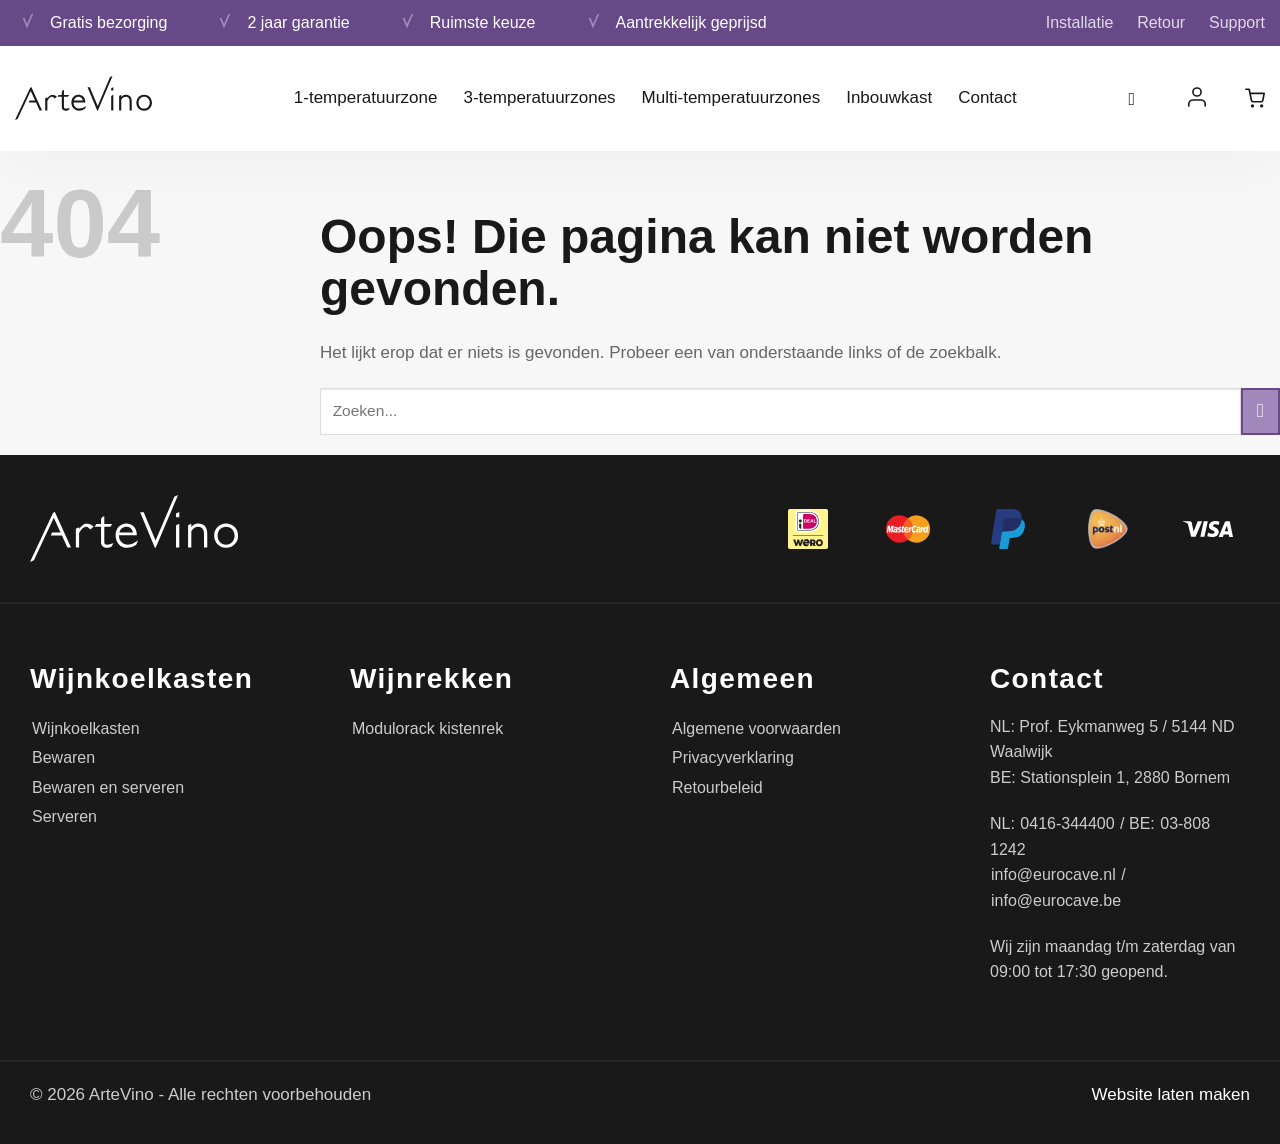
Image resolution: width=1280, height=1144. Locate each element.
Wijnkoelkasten (86, 728)
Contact (987, 97)
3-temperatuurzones (539, 97)
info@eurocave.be (1056, 900)
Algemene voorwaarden (756, 728)
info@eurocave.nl (1053, 874)
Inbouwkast (889, 97)
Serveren (64, 816)
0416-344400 (1067, 823)
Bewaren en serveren (108, 787)
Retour (1161, 22)
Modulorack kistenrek (427, 728)
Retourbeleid (717, 787)
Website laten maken (1171, 1094)
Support (1237, 22)
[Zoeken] (1139, 98)
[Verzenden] (1260, 411)
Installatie (1080, 22)
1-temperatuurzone (366, 97)
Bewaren (63, 757)
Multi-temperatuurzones (731, 97)
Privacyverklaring (733, 757)
